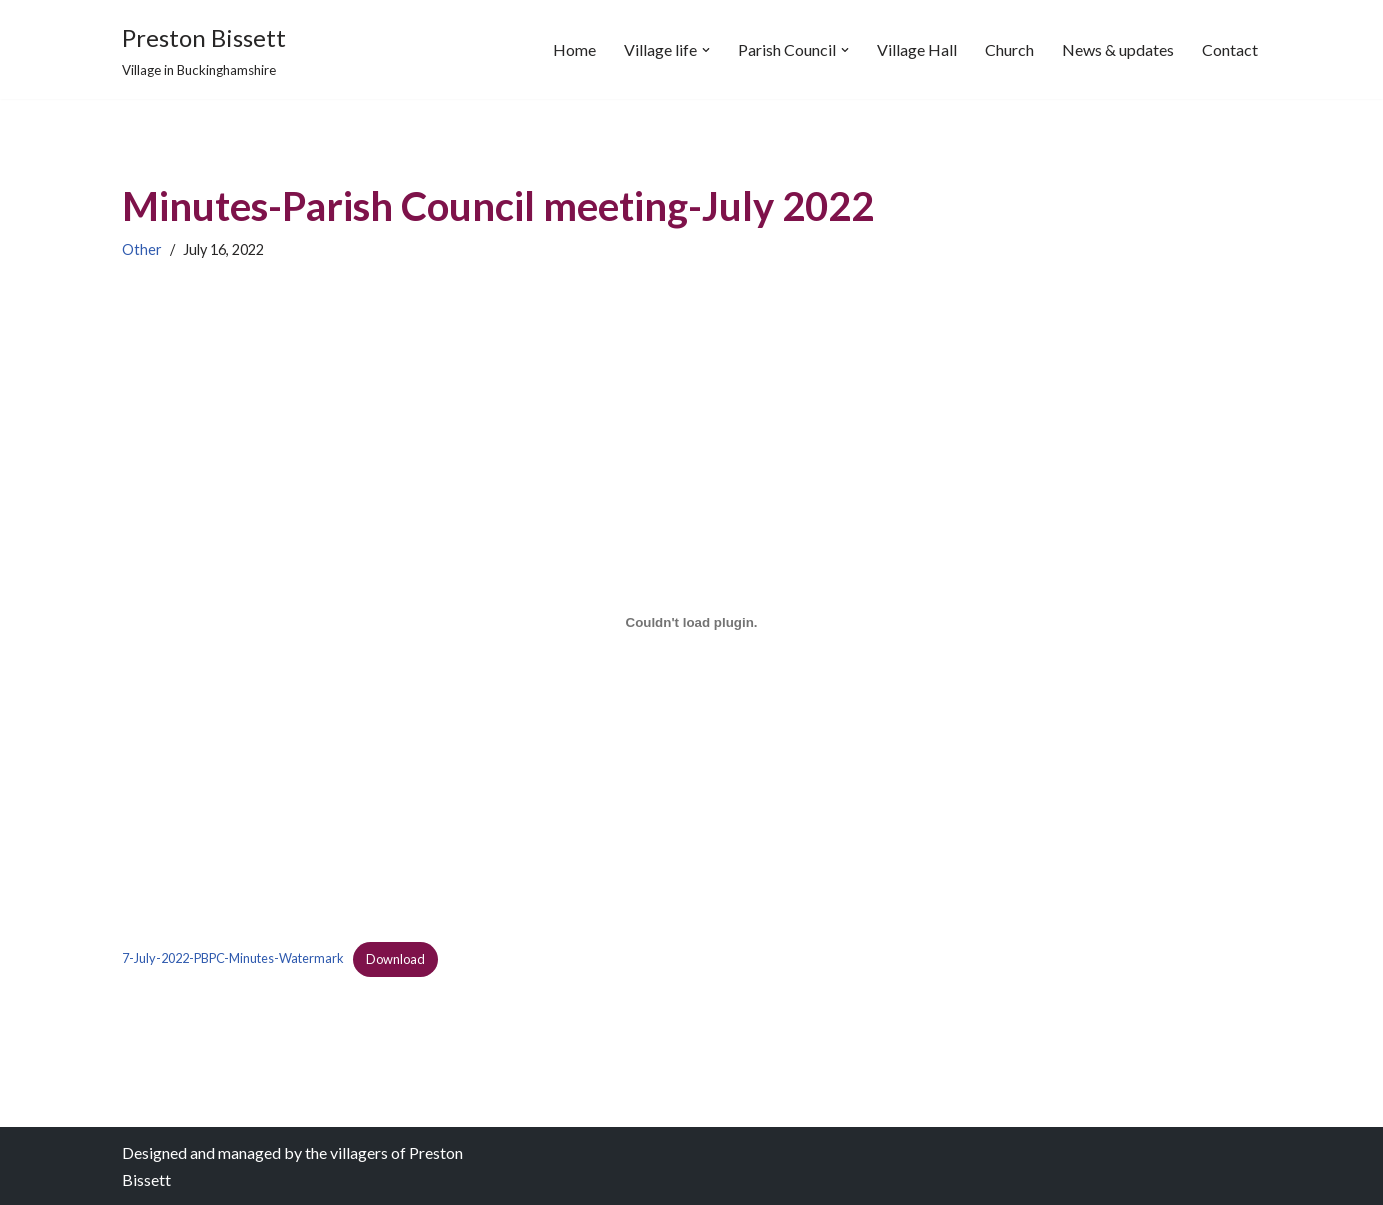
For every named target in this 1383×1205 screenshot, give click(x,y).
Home (574, 49)
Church (1009, 49)
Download (395, 959)
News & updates (1118, 49)
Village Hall (917, 49)
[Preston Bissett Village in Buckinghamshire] (204, 49)
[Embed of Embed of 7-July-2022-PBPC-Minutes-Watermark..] (692, 623)
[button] (706, 50)
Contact (1230, 49)
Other (142, 249)
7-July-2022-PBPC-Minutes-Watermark (233, 959)
